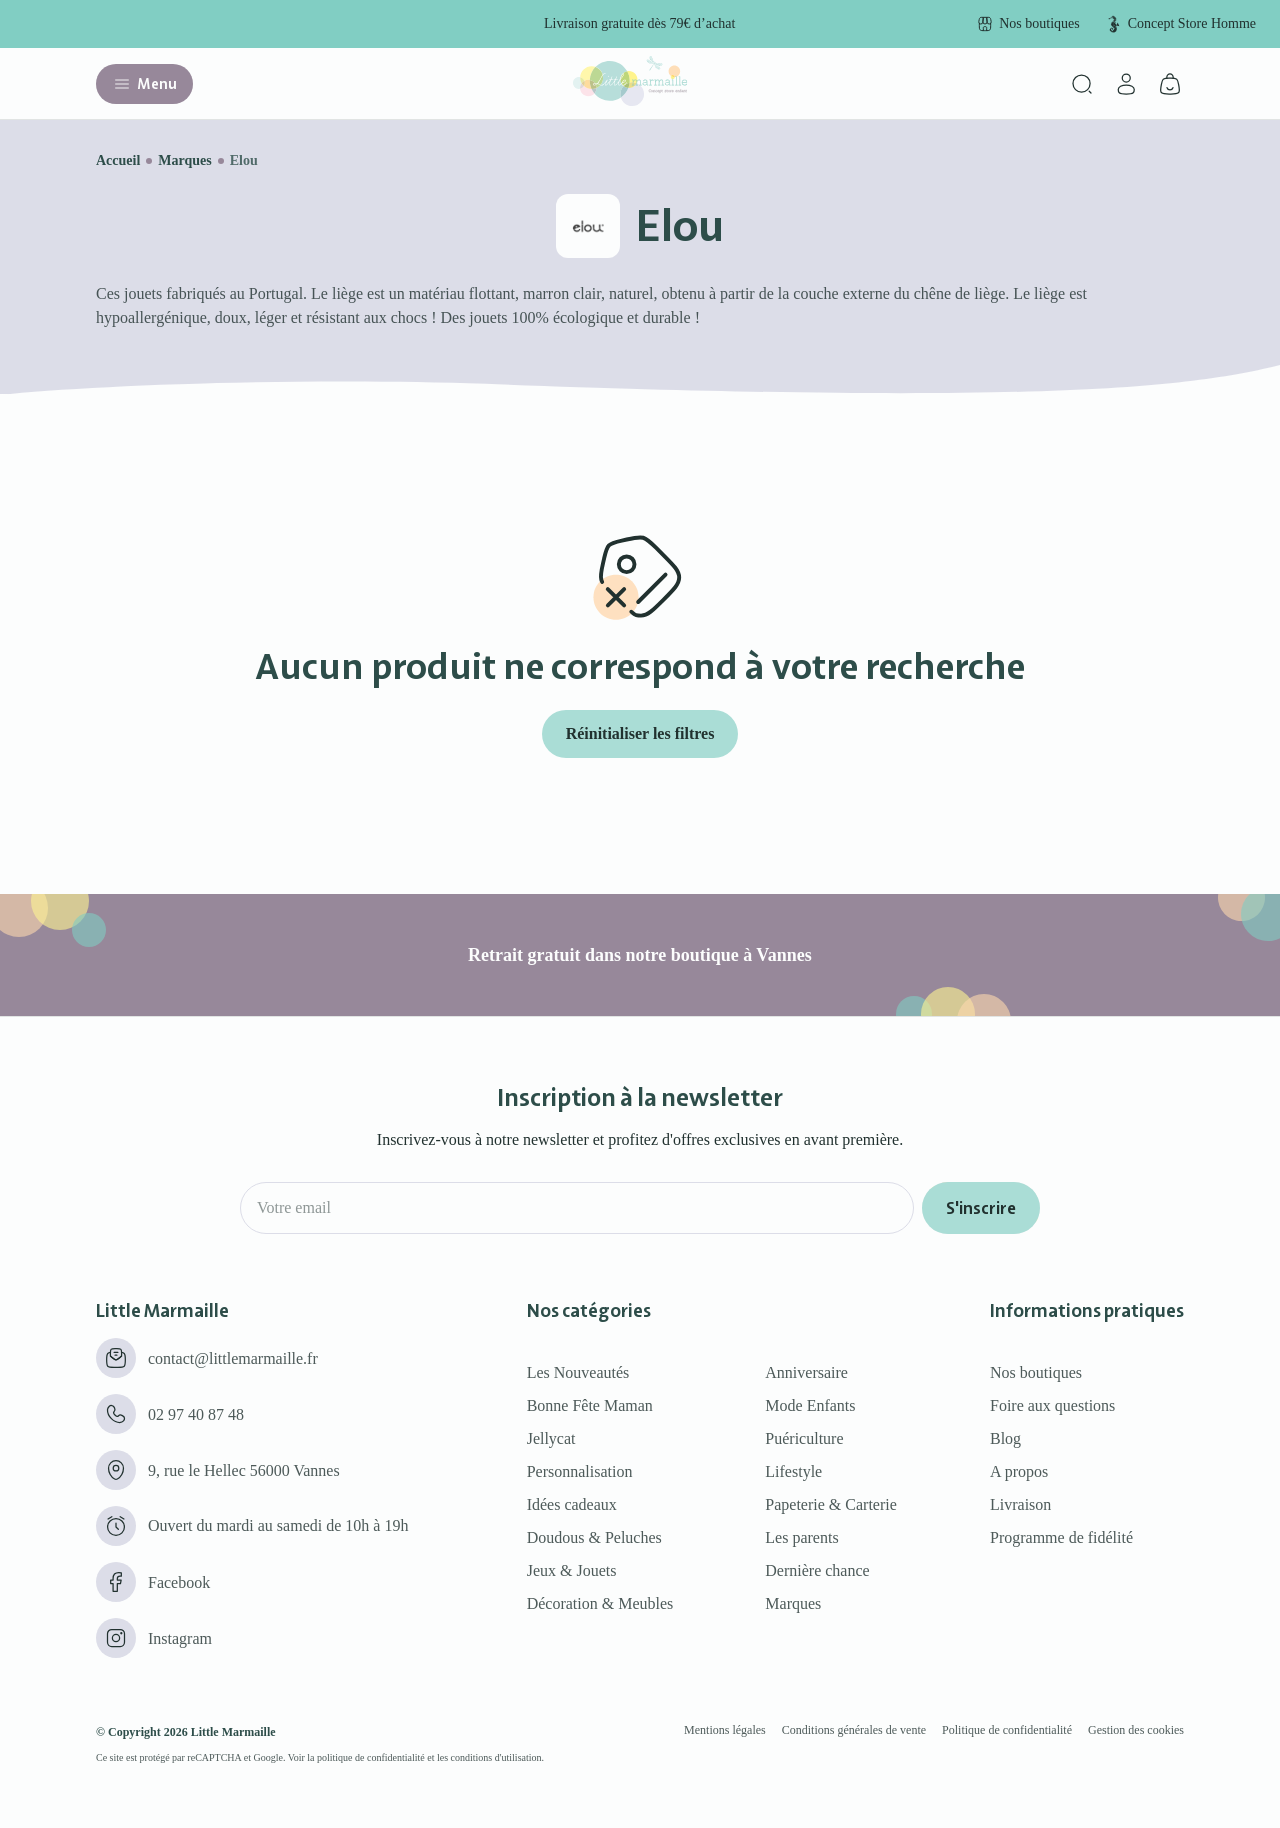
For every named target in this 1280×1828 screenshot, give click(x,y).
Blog (1005, 1438)
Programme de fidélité (1061, 1537)
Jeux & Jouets (572, 1570)
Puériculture (804, 1438)
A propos (1019, 1471)
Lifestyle (793, 1471)
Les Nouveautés (578, 1372)
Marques (184, 160)
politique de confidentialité (371, 1757)
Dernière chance (817, 1570)
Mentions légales (725, 1730)
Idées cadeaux (572, 1504)
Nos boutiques (1036, 1372)
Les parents (801, 1537)
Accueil (118, 160)
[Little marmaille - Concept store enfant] (630, 100)
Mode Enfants (810, 1405)
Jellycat (551, 1438)
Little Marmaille (233, 1732)
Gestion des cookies (1136, 1730)
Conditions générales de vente (854, 1730)
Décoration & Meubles (600, 1603)
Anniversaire (806, 1372)
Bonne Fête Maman (590, 1405)
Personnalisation (580, 1471)
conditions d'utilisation (496, 1757)
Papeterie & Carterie (831, 1504)
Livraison (1020, 1504)
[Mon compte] (1126, 84)
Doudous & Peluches (594, 1537)
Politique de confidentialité (1007, 1730)
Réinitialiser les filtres (640, 733)
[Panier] (1170, 84)
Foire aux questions (1052, 1405)
